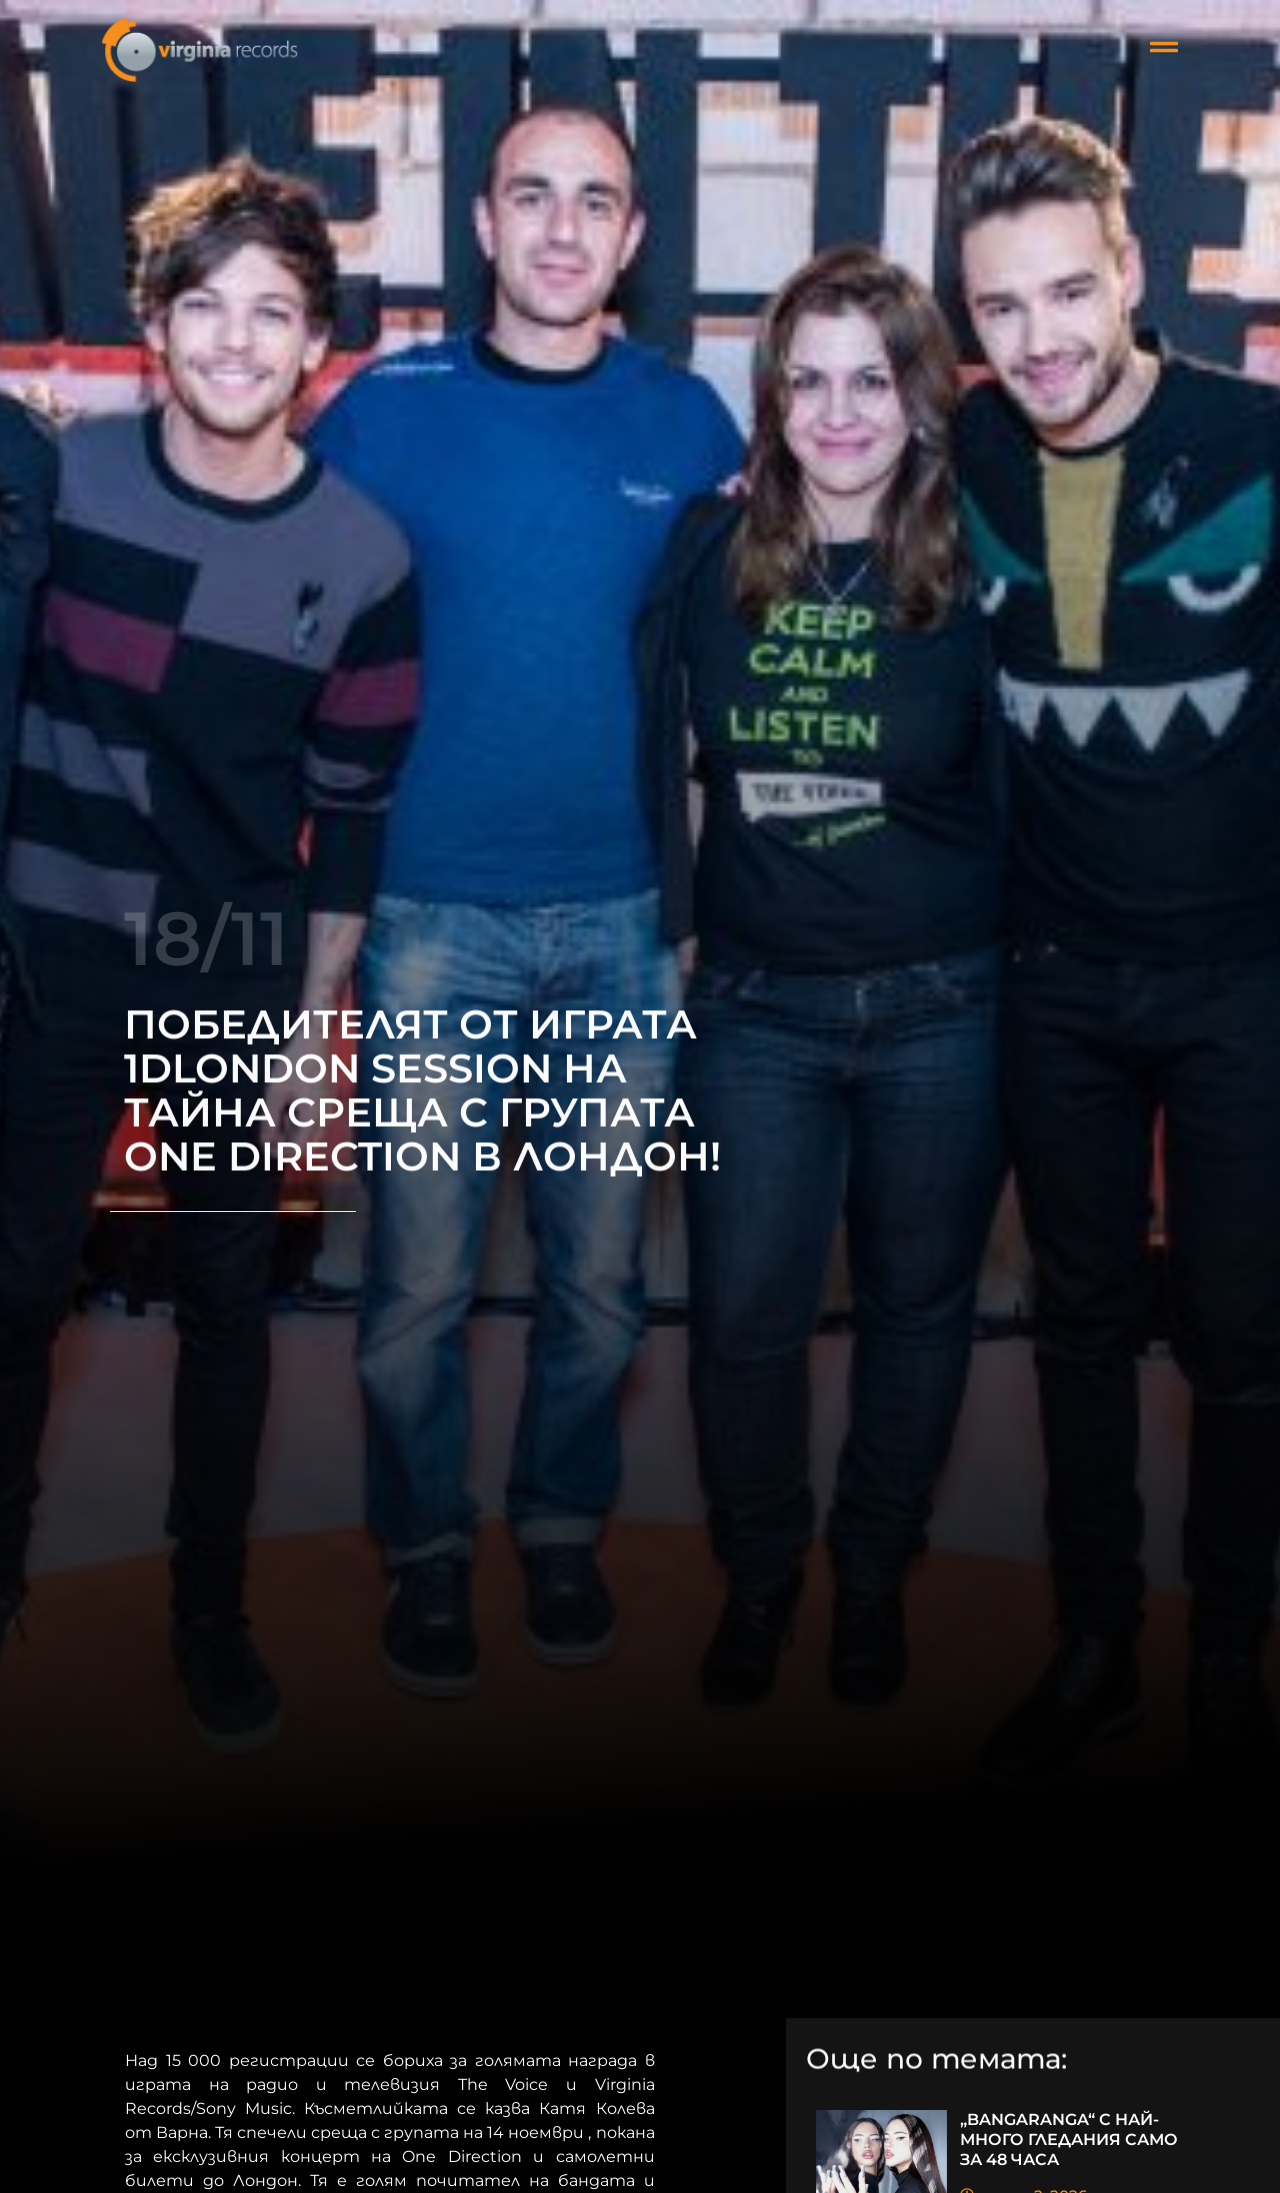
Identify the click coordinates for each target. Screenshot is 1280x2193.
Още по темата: (936, 2061)
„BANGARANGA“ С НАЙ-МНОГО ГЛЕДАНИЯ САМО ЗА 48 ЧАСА (1069, 2139)
